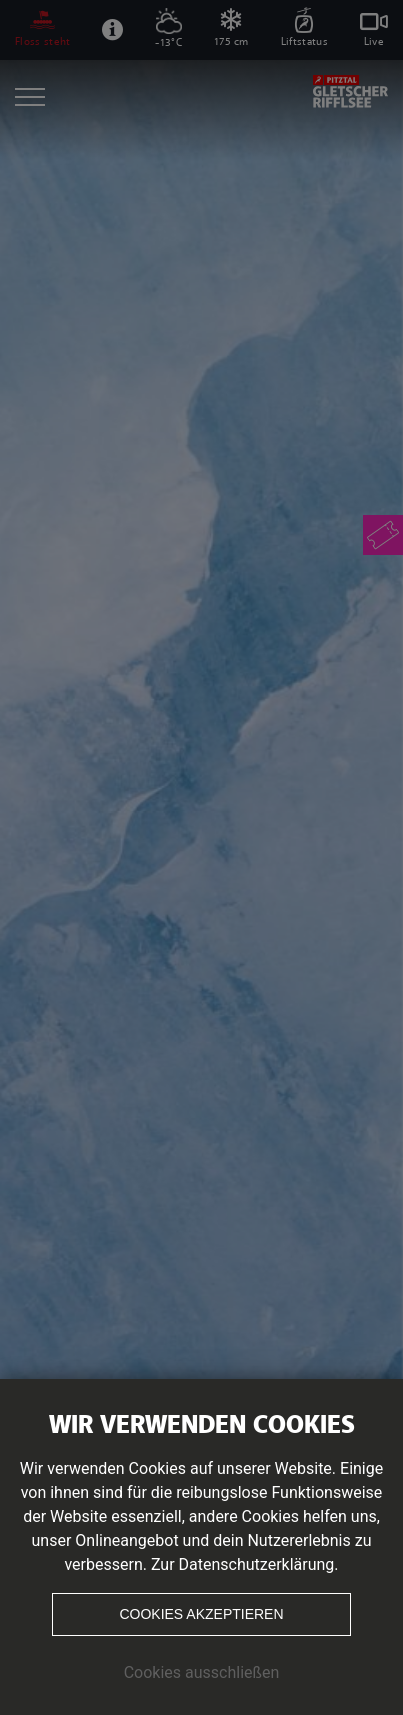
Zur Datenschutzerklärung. (245, 1564)
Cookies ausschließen (202, 1672)
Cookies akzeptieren (201, 1614)
